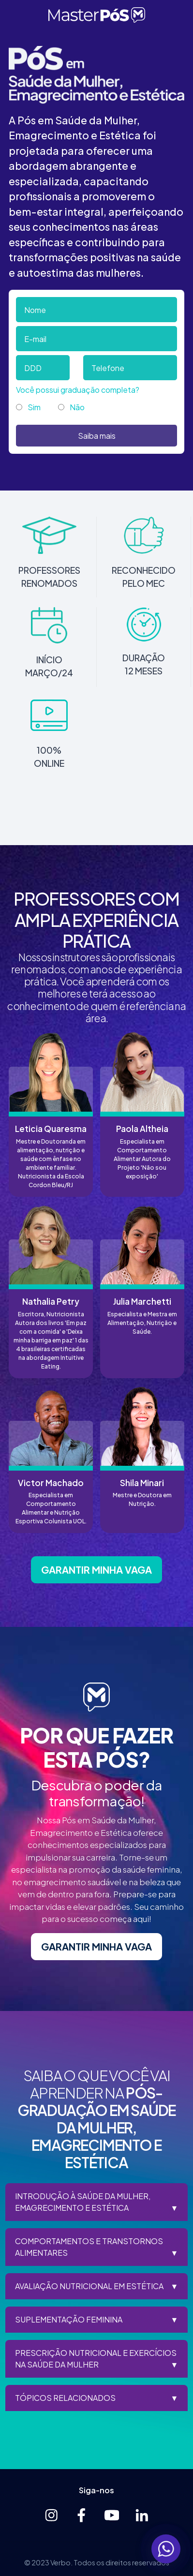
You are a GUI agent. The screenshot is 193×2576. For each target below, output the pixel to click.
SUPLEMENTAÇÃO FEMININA (68, 2319)
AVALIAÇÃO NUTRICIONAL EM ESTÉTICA (89, 2286)
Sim (34, 407)
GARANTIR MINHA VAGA (96, 1569)
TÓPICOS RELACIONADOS (65, 2398)
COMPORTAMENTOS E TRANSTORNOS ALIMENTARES (89, 2247)
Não (77, 407)
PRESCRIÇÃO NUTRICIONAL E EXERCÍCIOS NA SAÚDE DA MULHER (96, 2358)
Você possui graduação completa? (77, 390)
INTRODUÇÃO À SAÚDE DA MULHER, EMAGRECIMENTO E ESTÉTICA (82, 2202)
